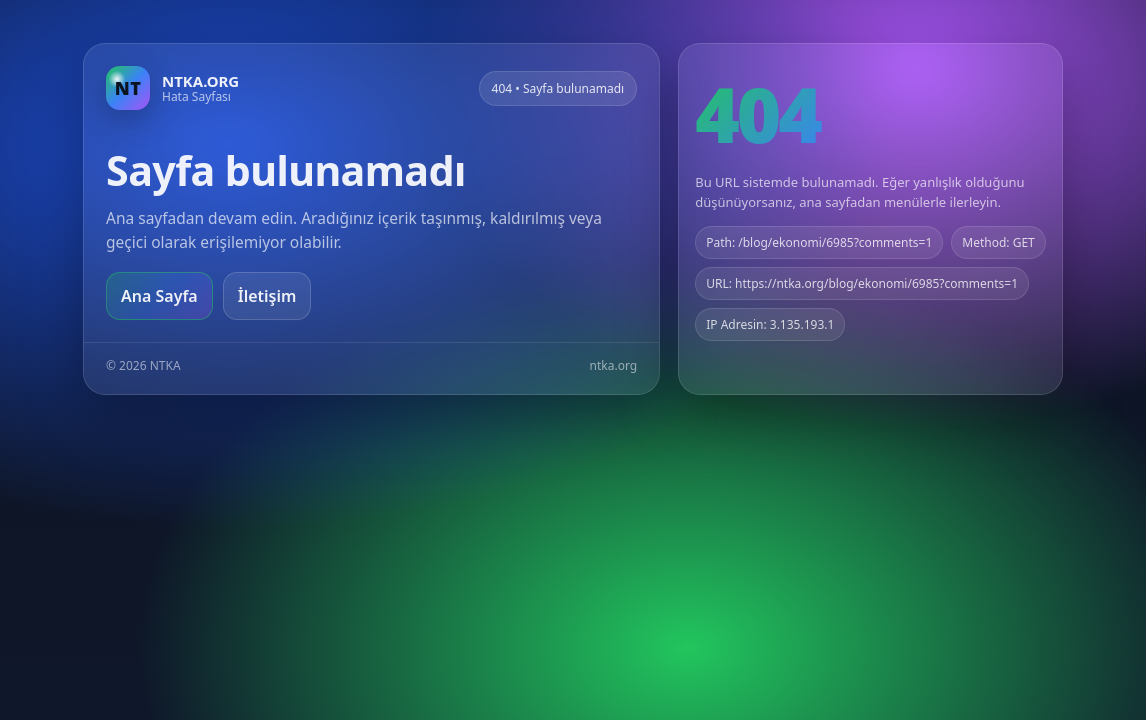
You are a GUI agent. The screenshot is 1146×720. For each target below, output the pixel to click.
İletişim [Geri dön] (267, 296)
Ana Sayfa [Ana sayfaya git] (159, 296)
